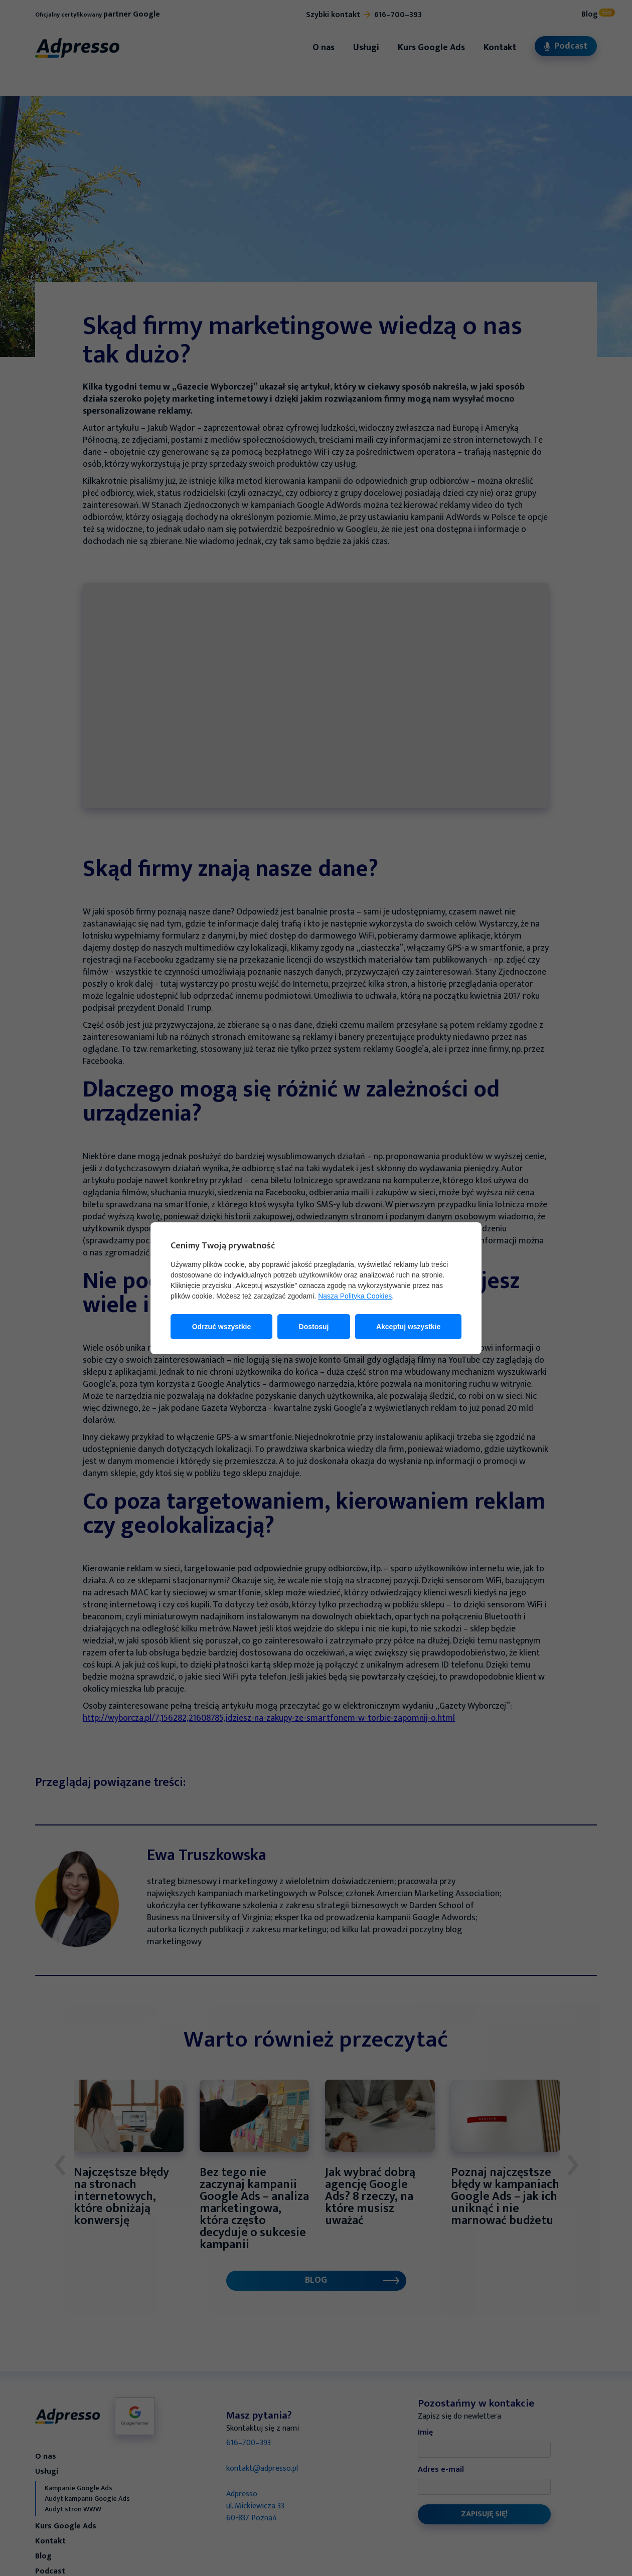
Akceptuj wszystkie (408, 1327)
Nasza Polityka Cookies (355, 1296)
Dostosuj (314, 1327)
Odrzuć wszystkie (221, 1327)
